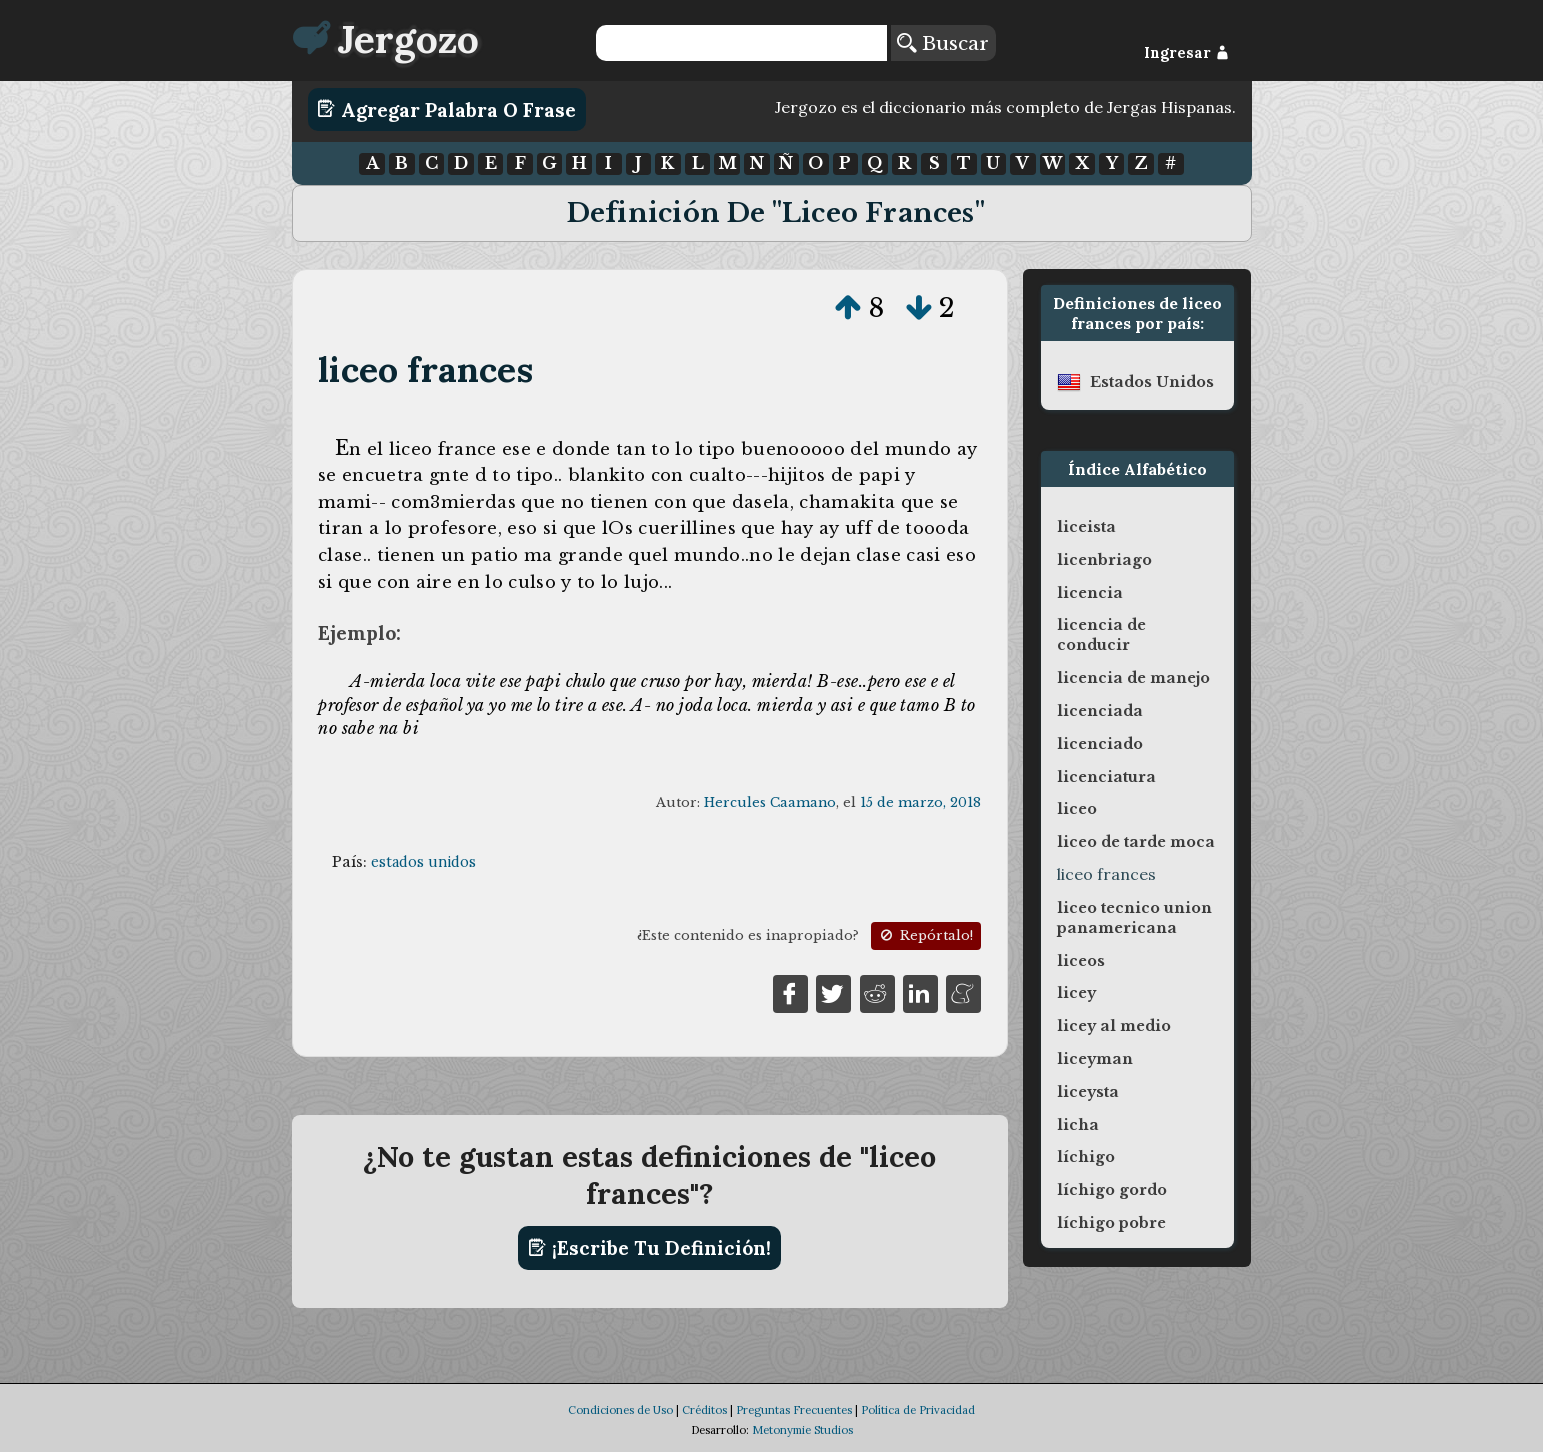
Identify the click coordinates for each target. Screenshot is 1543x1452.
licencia (1090, 593)
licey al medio (1114, 1026)
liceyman (1095, 1059)
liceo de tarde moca (1136, 842)
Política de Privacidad (918, 1410)
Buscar (943, 43)
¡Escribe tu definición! (649, 1248)
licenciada (1100, 711)
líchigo (1086, 1157)
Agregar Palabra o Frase (446, 109)
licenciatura (1106, 777)
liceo (1077, 809)
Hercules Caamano (770, 802)
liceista (1086, 527)
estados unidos (423, 862)
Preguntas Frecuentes (794, 1410)
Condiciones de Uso (620, 1410)
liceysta (1088, 1092)
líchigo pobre (1111, 1223)
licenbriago (1104, 560)
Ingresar (1186, 53)
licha (1078, 1125)
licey (1076, 993)
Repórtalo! (925, 935)
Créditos (704, 1410)
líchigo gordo (1112, 1190)
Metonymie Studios (802, 1430)
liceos (1081, 961)
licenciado (1100, 744)
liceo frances (425, 369)
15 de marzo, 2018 (920, 802)
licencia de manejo (1133, 678)
